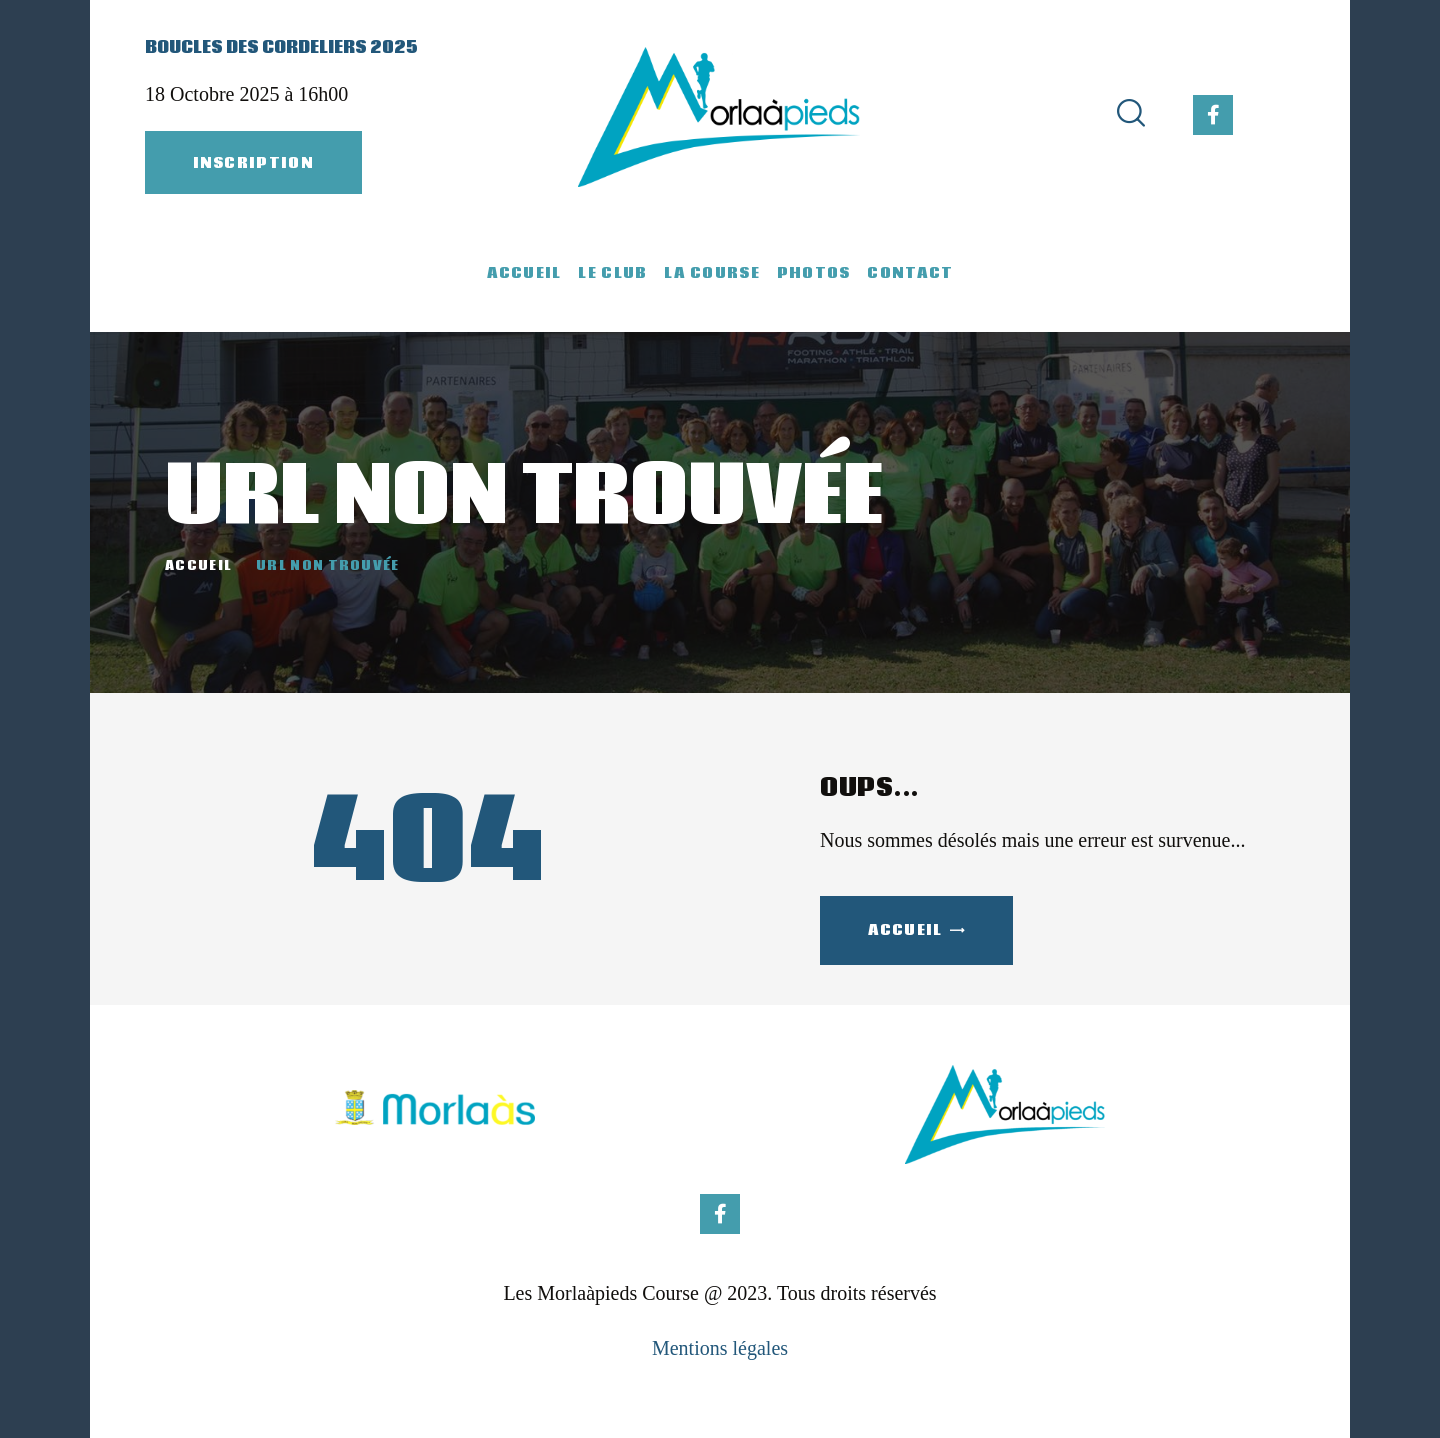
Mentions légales (720, 1348)
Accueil (198, 567)
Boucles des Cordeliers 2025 (281, 48)
